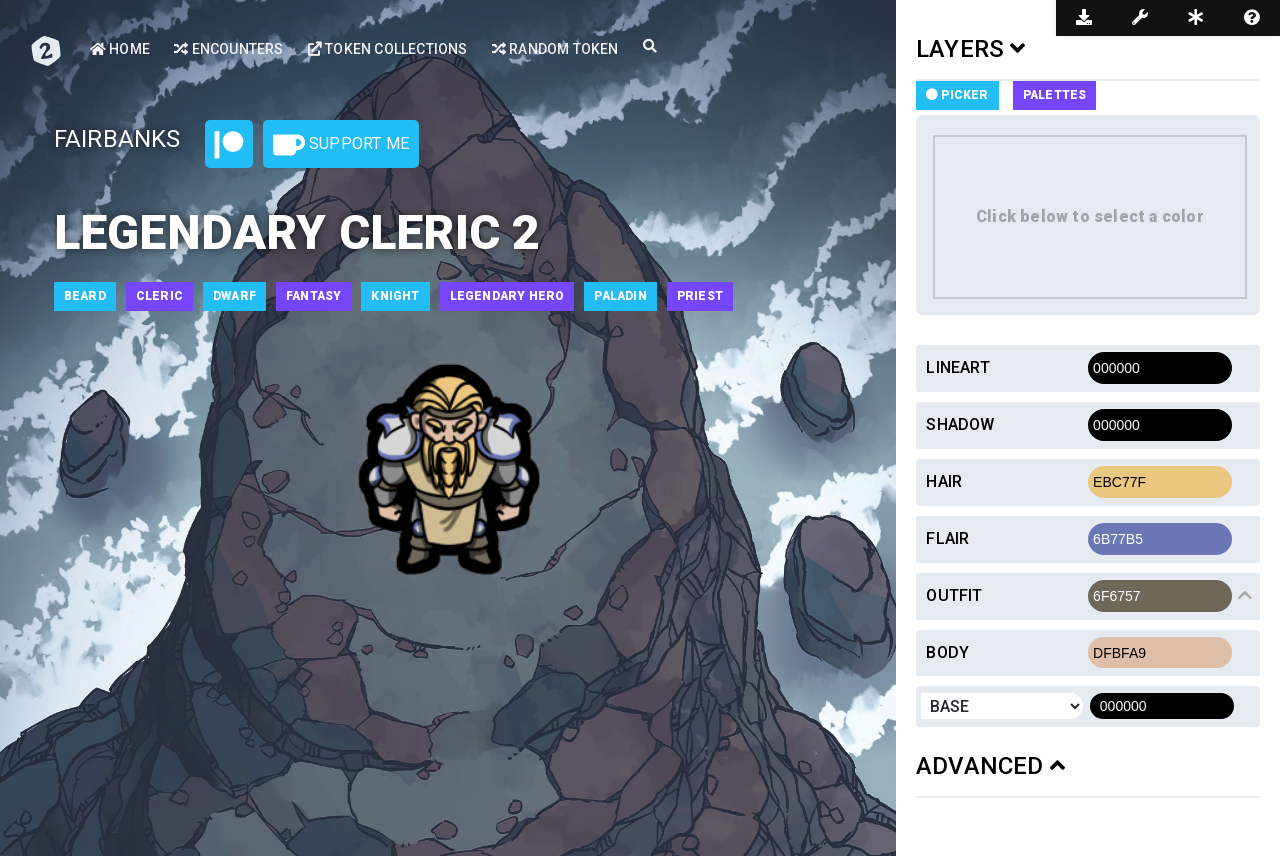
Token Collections (388, 49)
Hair (944, 481)
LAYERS (971, 49)
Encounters (228, 49)
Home (120, 49)
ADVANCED (990, 766)
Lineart (957, 367)
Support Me (341, 145)
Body (947, 652)
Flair (947, 538)
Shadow (960, 424)
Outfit (954, 595)
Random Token (555, 49)
